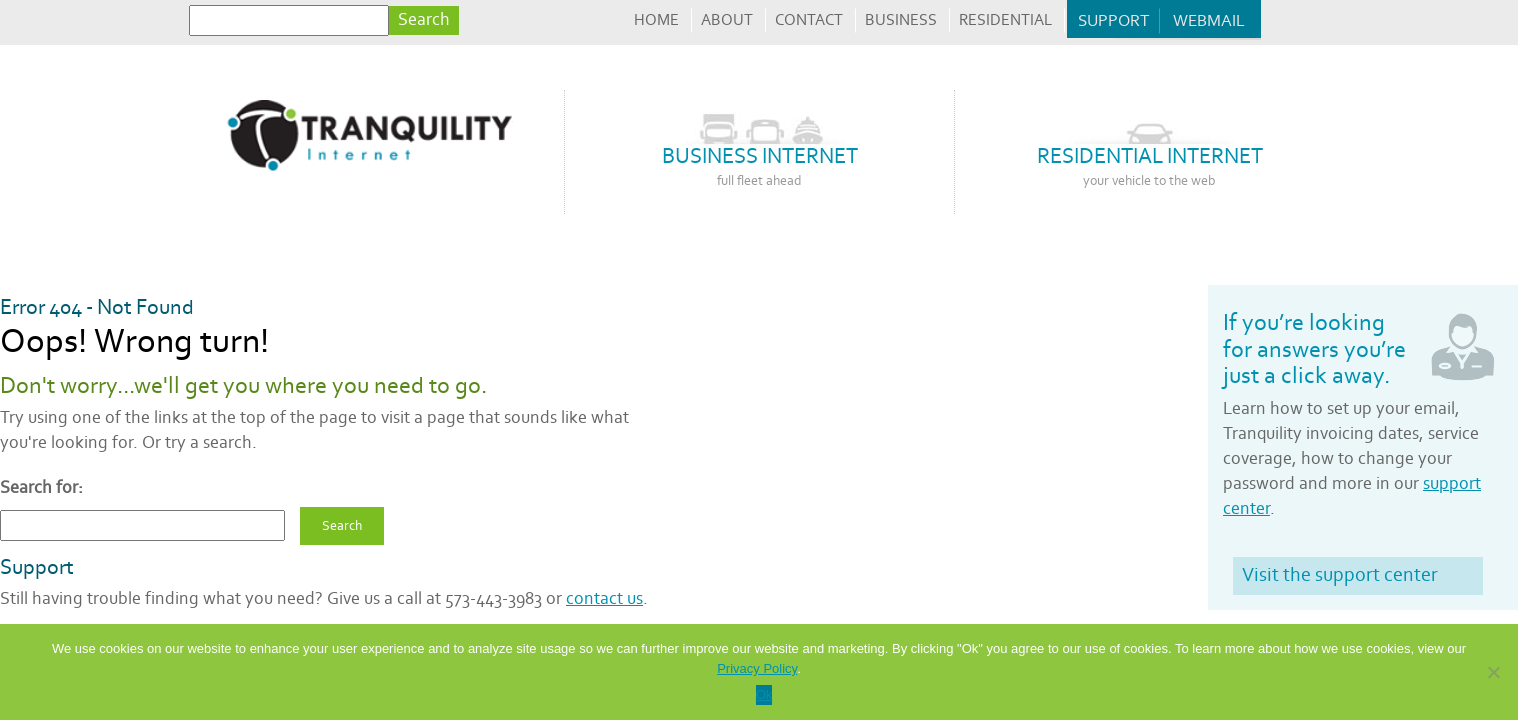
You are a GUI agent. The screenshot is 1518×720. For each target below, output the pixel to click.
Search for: (41, 488)
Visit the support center (1340, 575)
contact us (604, 599)
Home (656, 20)
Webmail (1209, 20)
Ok (764, 694)
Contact (809, 20)
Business (901, 20)
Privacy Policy (757, 668)
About (727, 20)
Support (1113, 20)
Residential (1005, 20)
